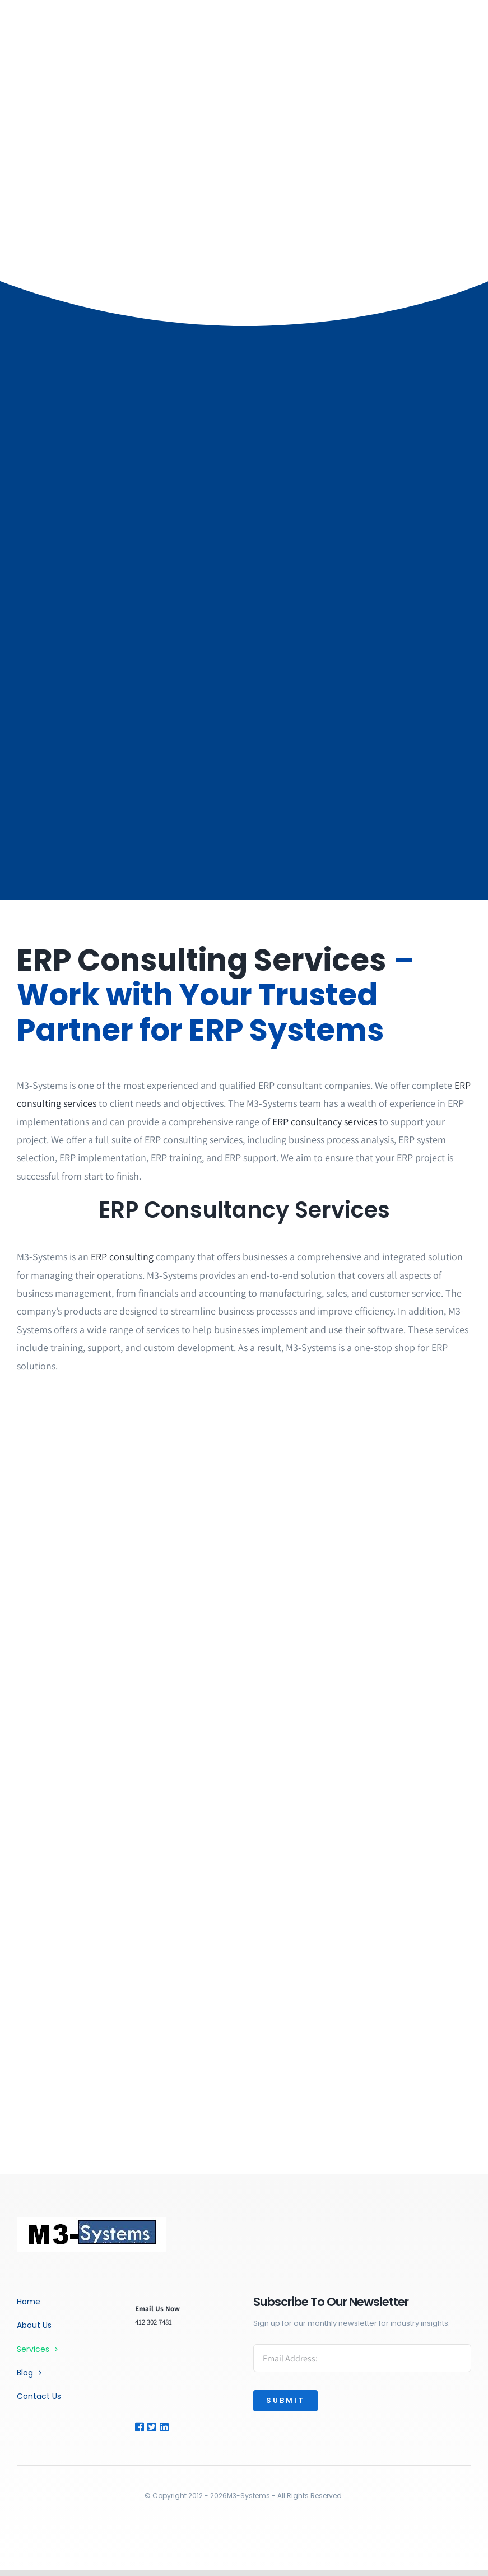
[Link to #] (151, 2427)
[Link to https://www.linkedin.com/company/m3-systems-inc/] (173, 2427)
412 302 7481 (153, 2322)
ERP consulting (122, 1256)
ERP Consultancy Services (244, 1210)
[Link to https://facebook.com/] (139, 2427)
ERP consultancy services (324, 1121)
